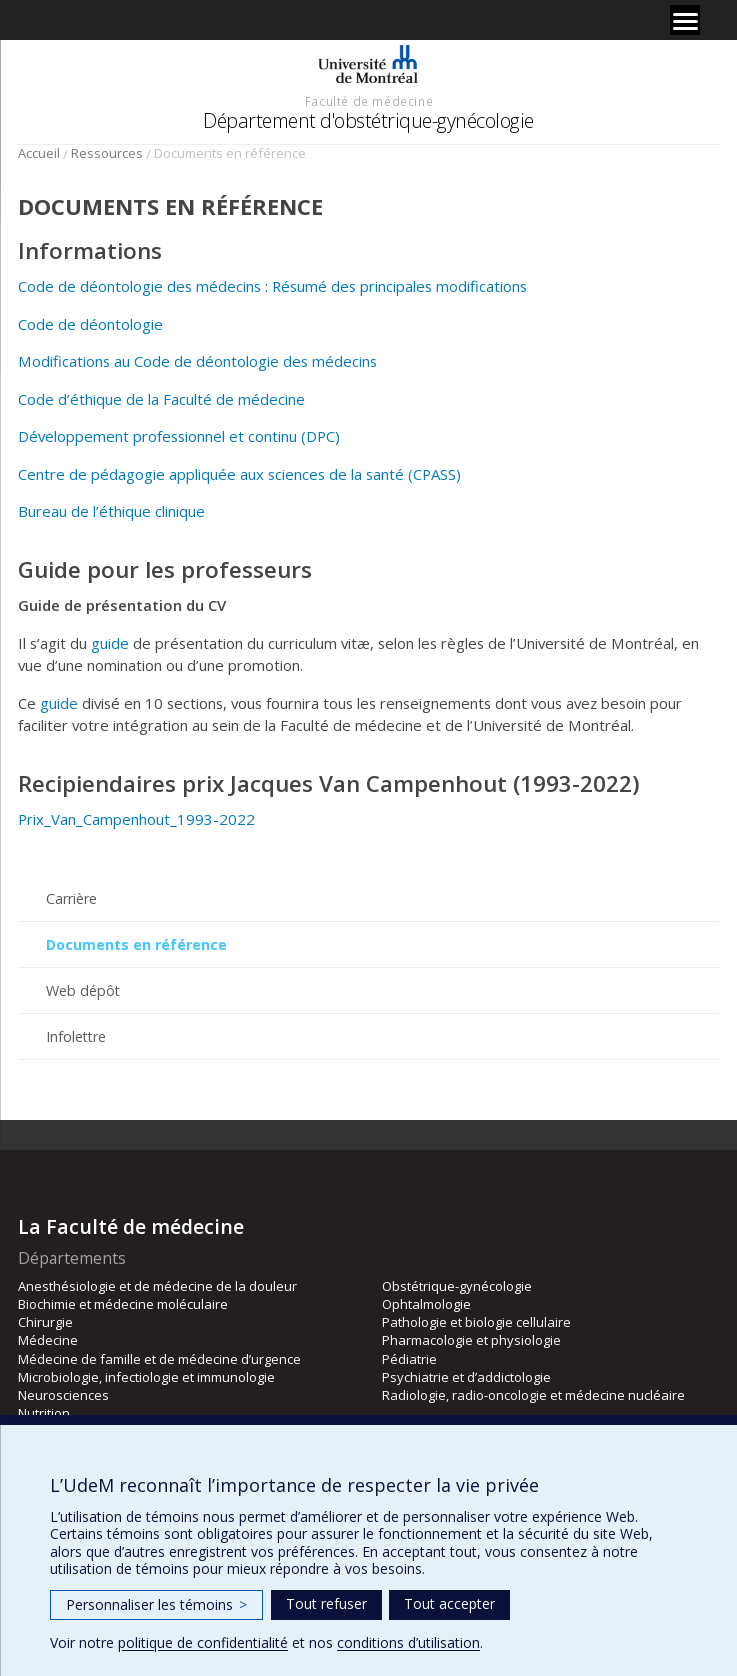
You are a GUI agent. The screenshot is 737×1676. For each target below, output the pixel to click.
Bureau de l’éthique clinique (111, 511)
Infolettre (76, 1036)
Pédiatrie (409, 1359)
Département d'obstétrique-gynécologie (368, 120)
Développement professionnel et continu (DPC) (179, 436)
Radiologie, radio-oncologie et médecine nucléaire (533, 1395)
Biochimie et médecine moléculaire (123, 1304)
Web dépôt (83, 990)
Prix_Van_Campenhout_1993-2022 (136, 819)
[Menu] (685, 20)
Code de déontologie (90, 324)
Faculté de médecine (369, 101)
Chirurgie (45, 1322)
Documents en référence (136, 944)
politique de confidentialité (203, 1642)
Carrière (71, 898)
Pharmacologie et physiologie (471, 1340)
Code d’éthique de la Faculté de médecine (161, 399)
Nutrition (44, 1413)
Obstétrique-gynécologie (457, 1286)
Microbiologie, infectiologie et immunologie (146, 1377)
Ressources (107, 153)
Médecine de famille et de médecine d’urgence (159, 1359)
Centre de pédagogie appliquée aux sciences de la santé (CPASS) (239, 474)
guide (110, 643)
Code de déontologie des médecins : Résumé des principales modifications (272, 286)
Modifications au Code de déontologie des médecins (197, 361)
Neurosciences (63, 1395)
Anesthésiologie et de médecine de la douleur (157, 1286)
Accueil (39, 153)
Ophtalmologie (426, 1304)
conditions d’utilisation (408, 1642)
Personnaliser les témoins (156, 1604)
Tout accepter (449, 1603)
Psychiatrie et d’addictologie (466, 1377)
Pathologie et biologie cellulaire (476, 1322)
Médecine (48, 1340)
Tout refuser (326, 1603)
